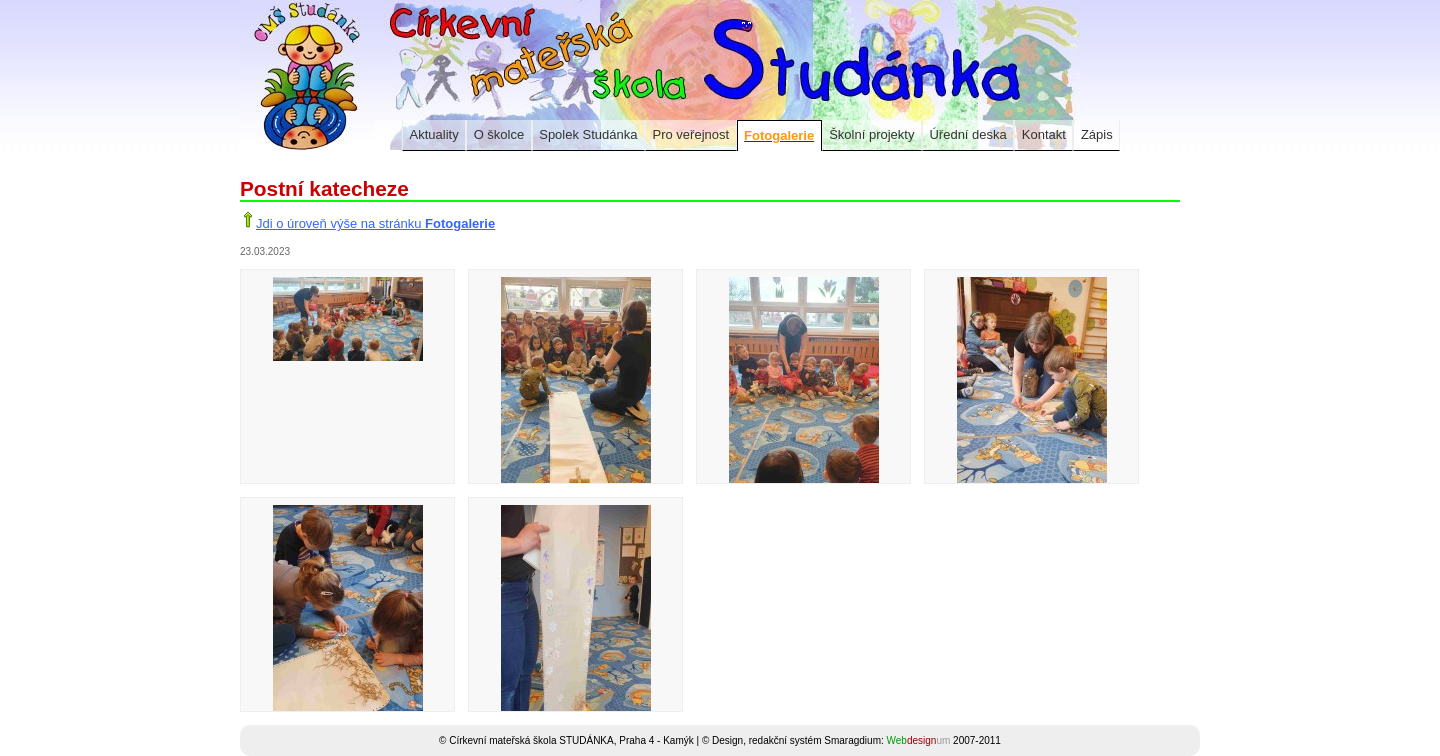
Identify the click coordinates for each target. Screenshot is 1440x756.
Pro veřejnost (691, 134)
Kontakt (1044, 134)
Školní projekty (871, 134)
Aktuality (434, 134)
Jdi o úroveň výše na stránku (375, 223)
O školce (499, 134)
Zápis (1097, 134)
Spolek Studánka (588, 134)
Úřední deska (967, 134)
